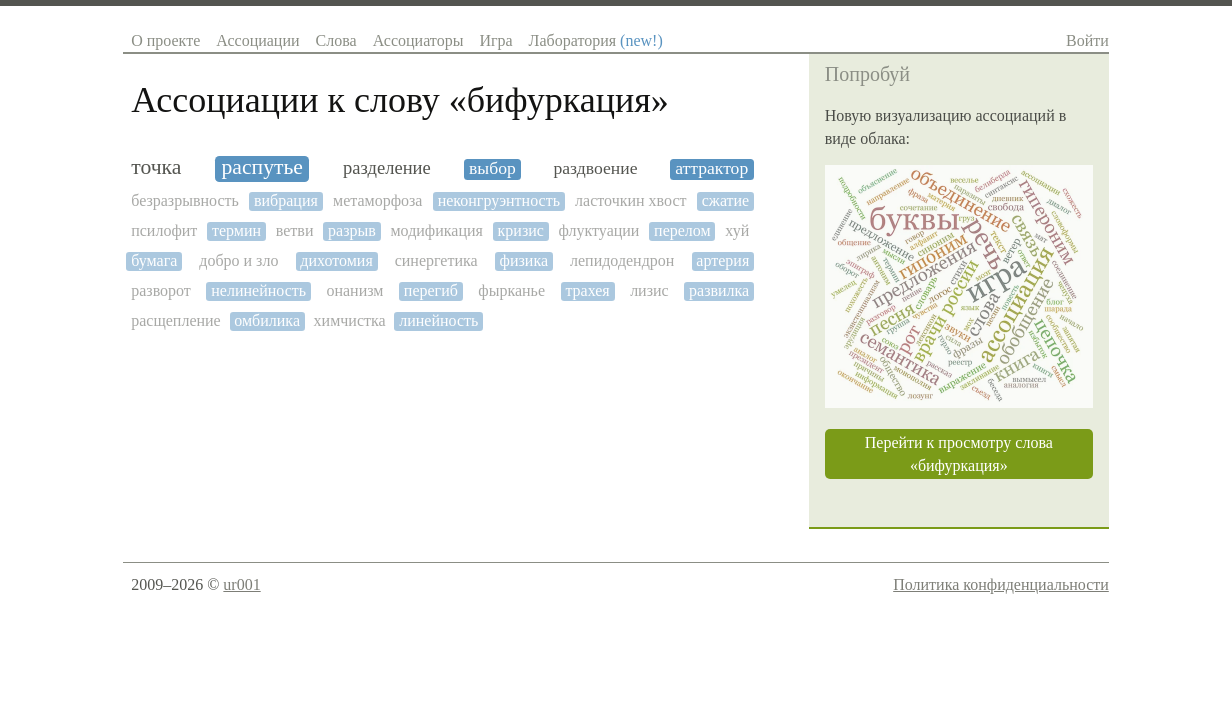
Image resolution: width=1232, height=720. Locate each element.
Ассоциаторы (418, 40)
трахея (587, 290)
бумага (154, 260)
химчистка (350, 320)
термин (236, 230)
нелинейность (258, 290)
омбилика (267, 320)
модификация (436, 230)
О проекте (165, 40)
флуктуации (599, 230)
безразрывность (185, 200)
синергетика (436, 260)
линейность (438, 320)
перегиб (431, 290)
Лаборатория (596, 40)
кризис (521, 230)
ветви (295, 230)
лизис (649, 290)
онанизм (354, 290)
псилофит (164, 230)
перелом (682, 230)
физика (524, 260)
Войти (1087, 40)
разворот (161, 290)
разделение (387, 168)
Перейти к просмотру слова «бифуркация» (959, 454)
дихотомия (336, 260)
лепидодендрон (622, 260)
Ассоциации (257, 40)
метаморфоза (377, 200)
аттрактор (711, 168)
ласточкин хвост (630, 200)
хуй (737, 230)
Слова (336, 40)
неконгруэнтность (499, 200)
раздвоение (595, 168)
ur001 (241, 584)
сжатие (726, 200)
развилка (719, 290)
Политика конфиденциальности (1001, 584)
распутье (262, 167)
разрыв (352, 230)
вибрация (286, 200)
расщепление (176, 320)
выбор (492, 168)
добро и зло (238, 260)
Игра (495, 40)
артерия (722, 260)
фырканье (511, 290)
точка (156, 167)
